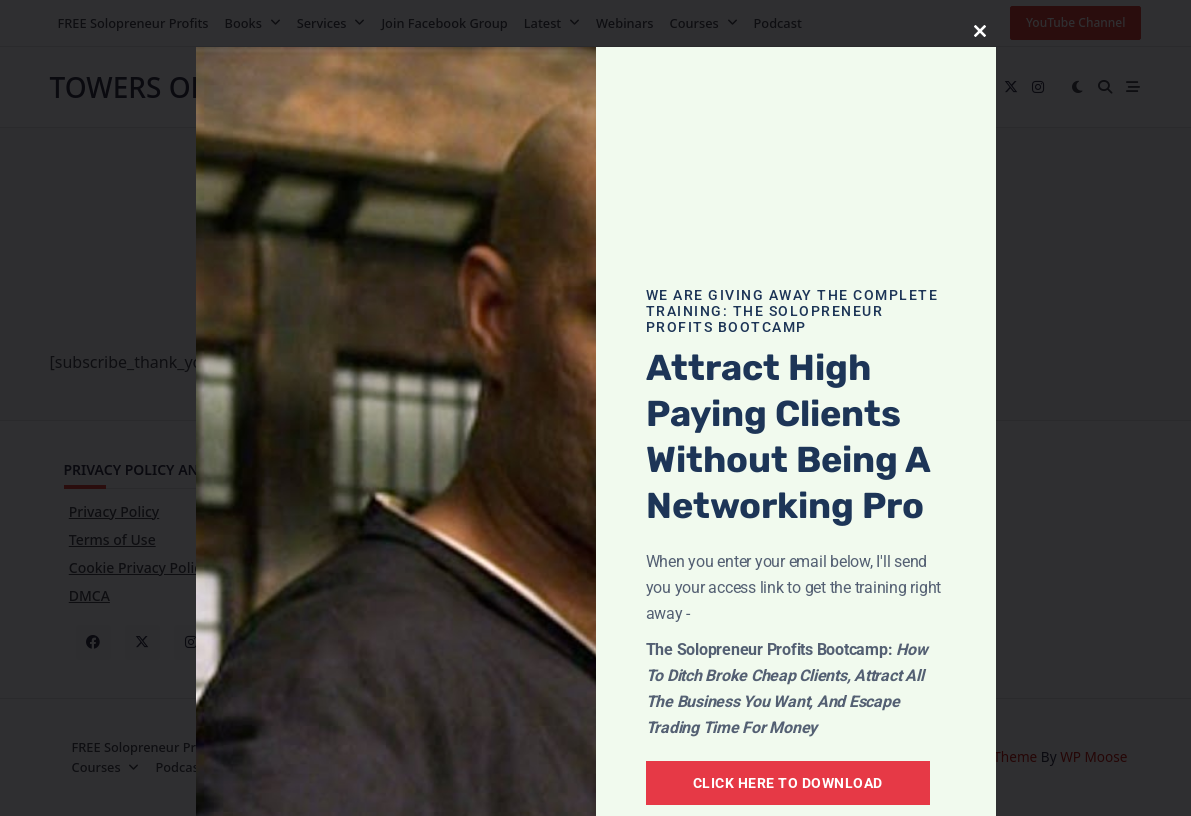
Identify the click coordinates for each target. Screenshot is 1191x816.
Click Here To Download (788, 783)
